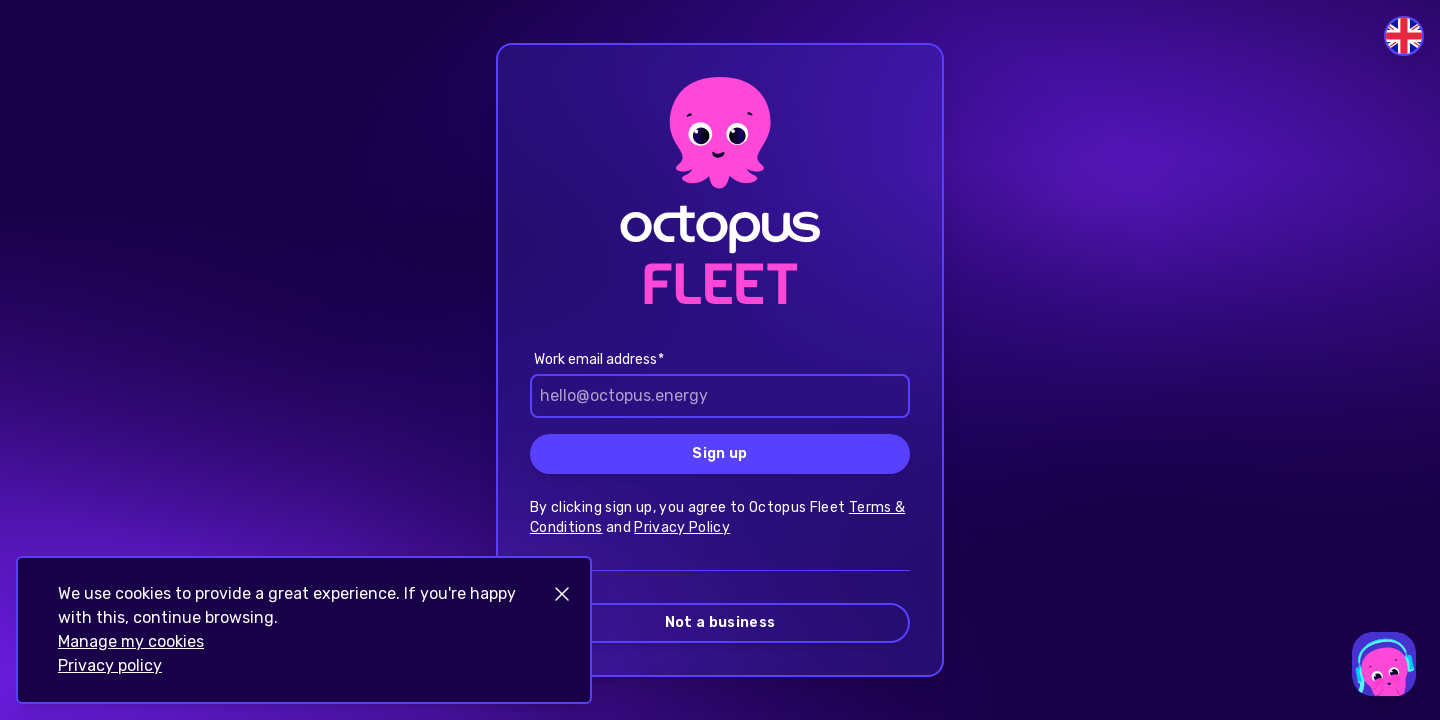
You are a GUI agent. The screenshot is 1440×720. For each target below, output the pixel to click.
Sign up (719, 453)
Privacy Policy (682, 527)
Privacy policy (110, 665)
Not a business (720, 622)
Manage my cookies (131, 641)
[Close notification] (562, 594)
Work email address (595, 359)
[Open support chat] (1384, 664)
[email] (720, 396)
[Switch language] (1404, 36)
